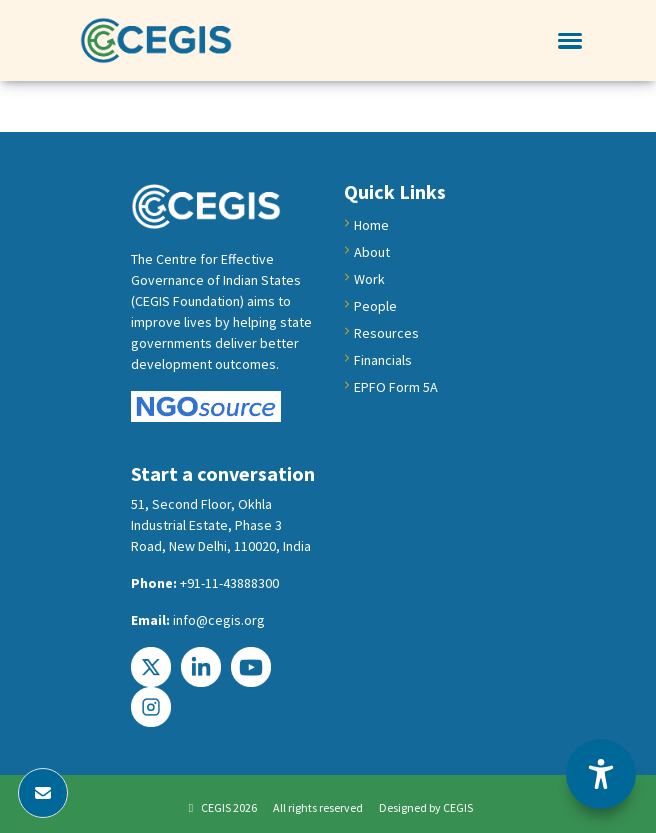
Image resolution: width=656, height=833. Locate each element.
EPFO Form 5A (396, 387)
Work (369, 279)
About (372, 252)
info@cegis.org (219, 620)
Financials (383, 360)
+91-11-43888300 (229, 583)
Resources (386, 333)
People (375, 306)
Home (371, 225)
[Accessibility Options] (601, 774)
